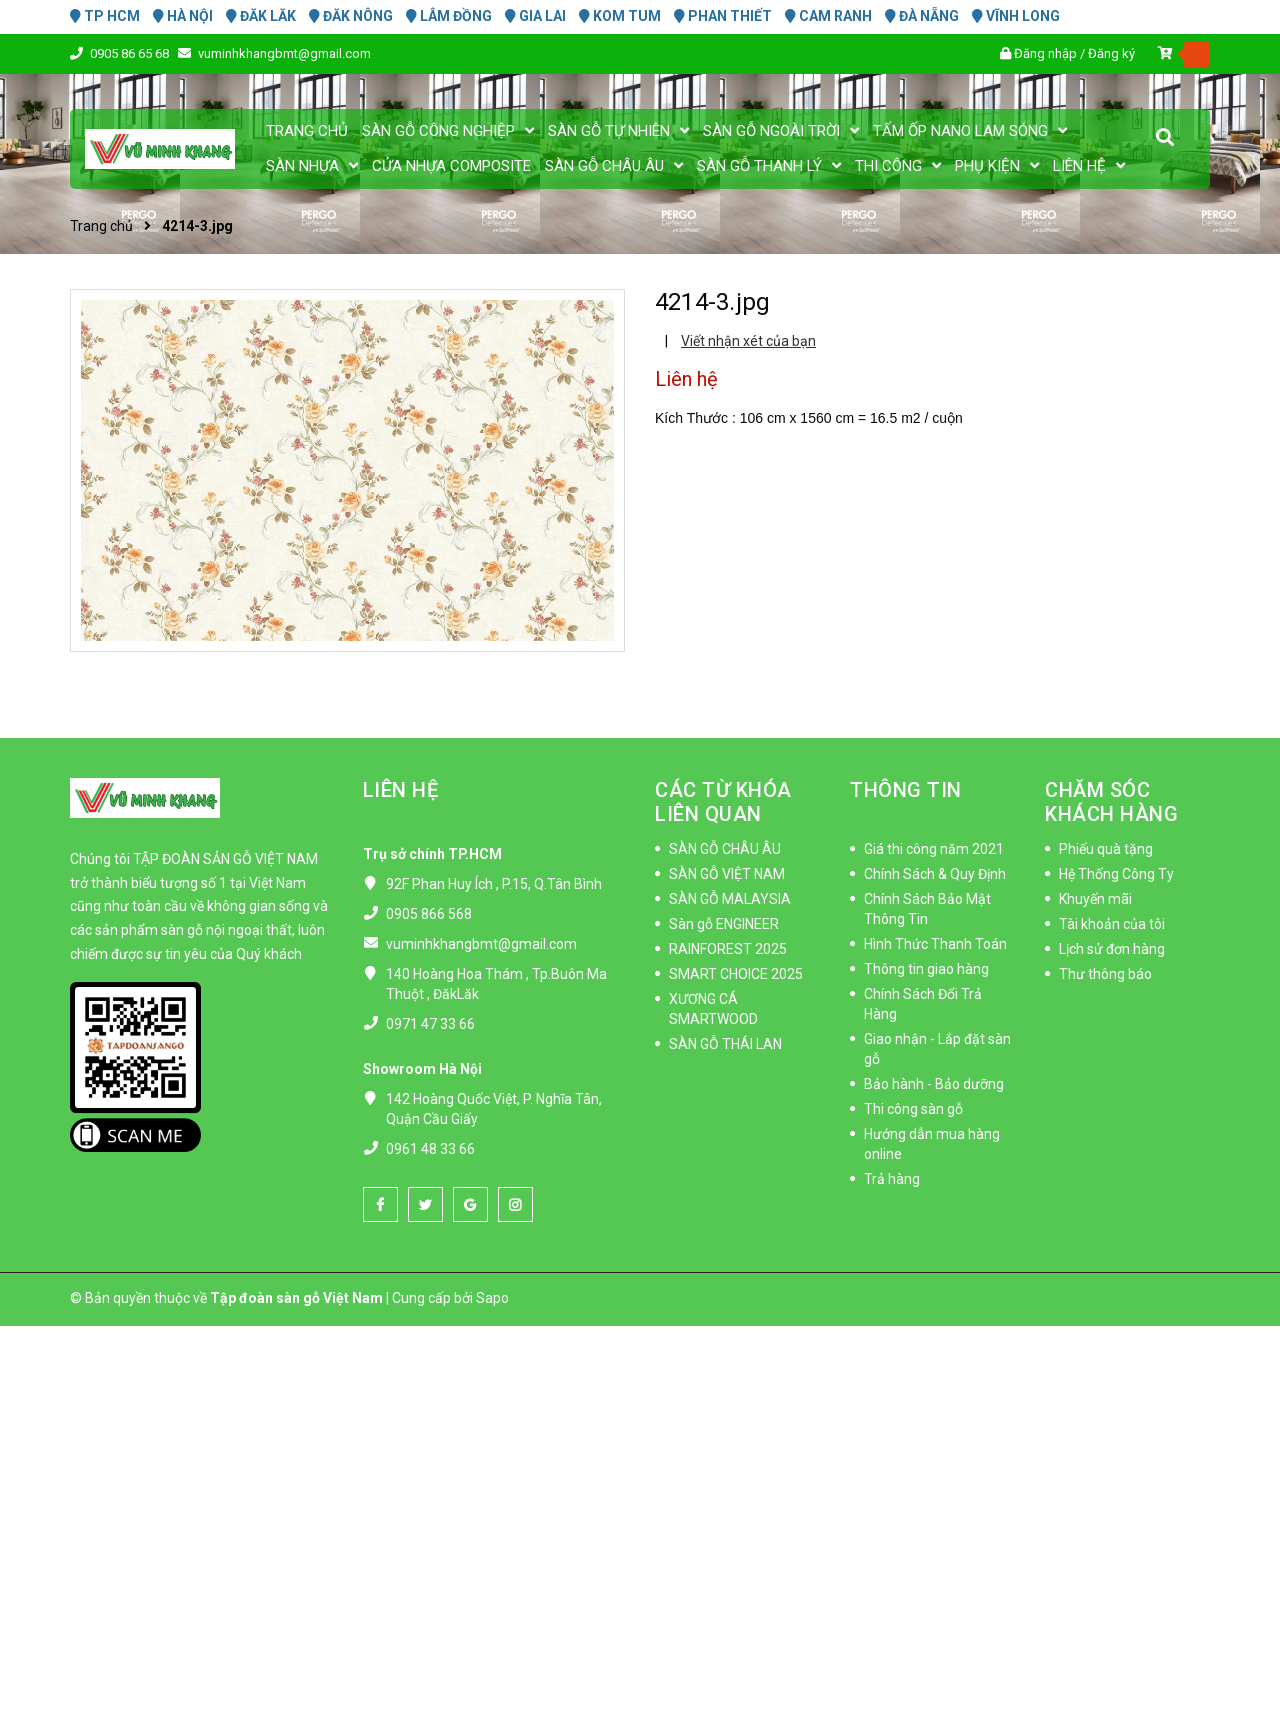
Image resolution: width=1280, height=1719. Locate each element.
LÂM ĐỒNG (449, 16)
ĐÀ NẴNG (922, 16)
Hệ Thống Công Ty (1116, 874)
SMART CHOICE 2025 (736, 974)
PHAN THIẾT (723, 16)
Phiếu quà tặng (1106, 849)
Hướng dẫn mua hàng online (932, 1144)
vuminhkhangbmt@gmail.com (284, 53)
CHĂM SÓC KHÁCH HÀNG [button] (1111, 802)
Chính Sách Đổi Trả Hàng (923, 1004)
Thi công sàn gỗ (913, 1109)
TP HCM (105, 16)
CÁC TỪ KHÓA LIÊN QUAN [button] (723, 802)
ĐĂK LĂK (261, 16)
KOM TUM (620, 16)
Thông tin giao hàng (926, 969)
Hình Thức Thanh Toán (935, 944)
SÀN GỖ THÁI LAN (725, 1044)
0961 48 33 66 (430, 1149)
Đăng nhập (1045, 53)
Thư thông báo (1105, 974)
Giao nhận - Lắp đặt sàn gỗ (937, 1049)
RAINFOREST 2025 (728, 949)
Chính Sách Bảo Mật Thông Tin (927, 909)
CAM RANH (828, 16)
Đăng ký (1111, 53)
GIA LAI (535, 16)
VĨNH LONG (1016, 16)
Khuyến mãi (1095, 899)
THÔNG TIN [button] (906, 790)
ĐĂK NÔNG (351, 16)
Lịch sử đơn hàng (1112, 949)
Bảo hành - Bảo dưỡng (934, 1084)
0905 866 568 (429, 914)
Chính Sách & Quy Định (935, 874)
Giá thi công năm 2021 (934, 849)
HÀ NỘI (183, 16)
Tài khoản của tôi (1112, 924)
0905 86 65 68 (131, 53)
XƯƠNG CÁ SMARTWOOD (713, 1009)
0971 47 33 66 (430, 1024)
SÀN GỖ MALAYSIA (730, 899)
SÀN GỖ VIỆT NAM (727, 874)
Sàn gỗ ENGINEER (724, 924)
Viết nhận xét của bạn (748, 341)
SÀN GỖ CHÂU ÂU (725, 849)
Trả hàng (892, 1179)
